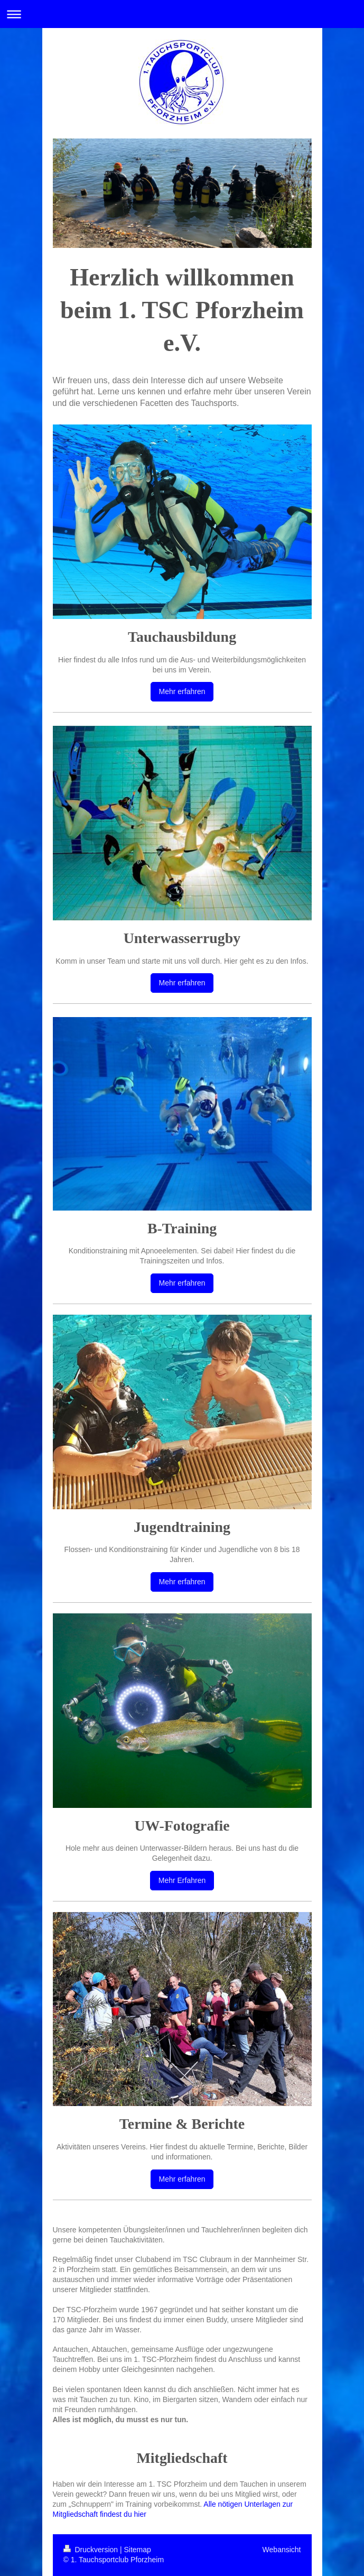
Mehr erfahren (182, 691)
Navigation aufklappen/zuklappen (182, 14)
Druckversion (91, 2549)
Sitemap (137, 2549)
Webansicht (282, 2549)
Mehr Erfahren (182, 1880)
